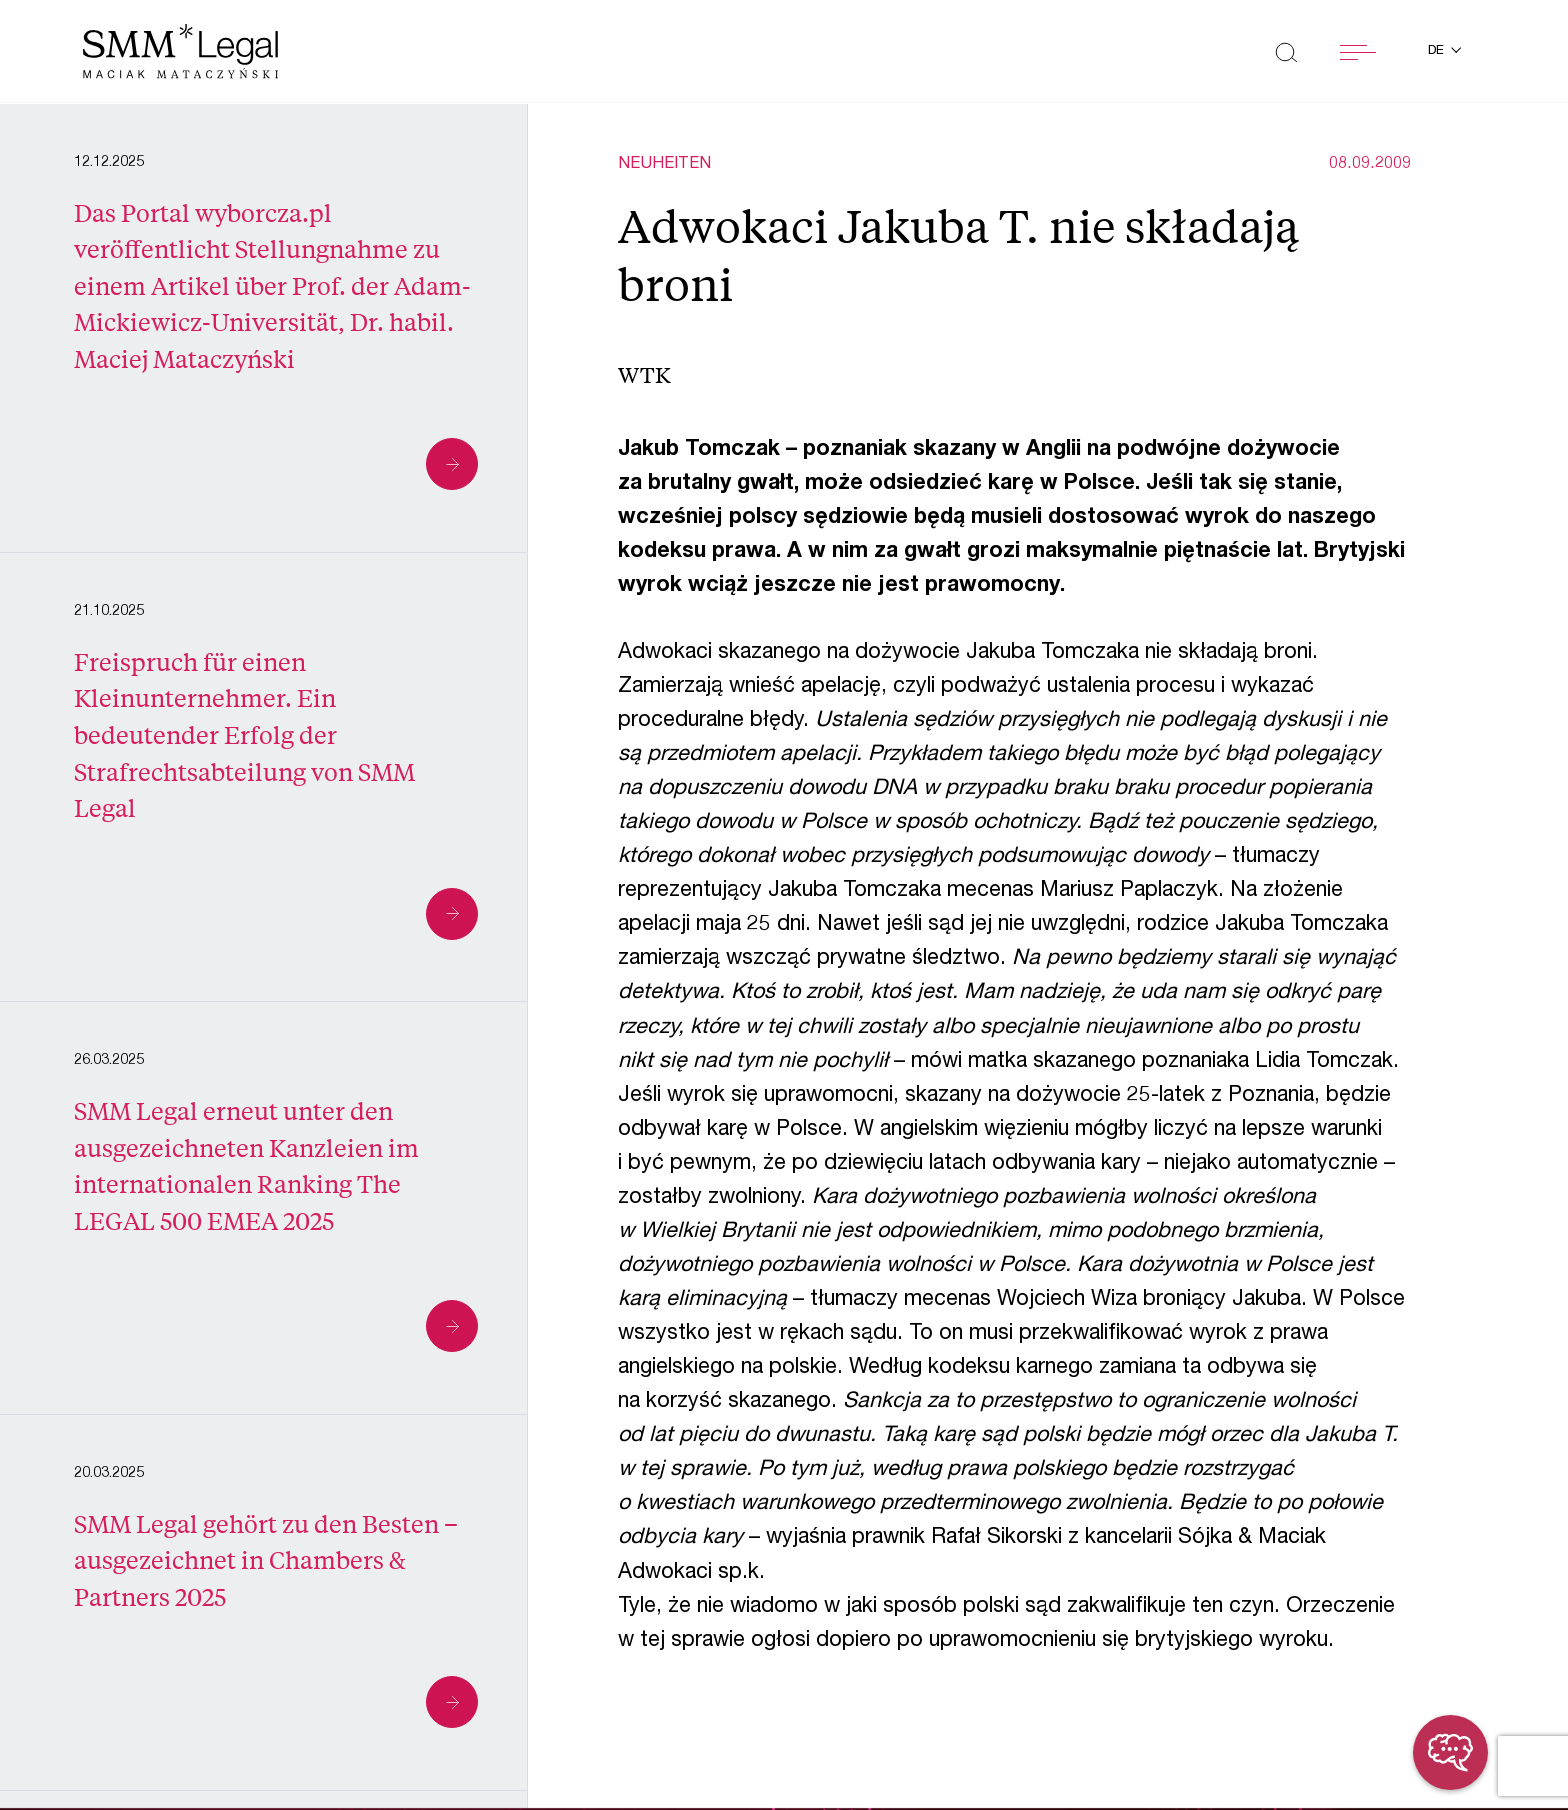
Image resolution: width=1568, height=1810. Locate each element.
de (1438, 51)
